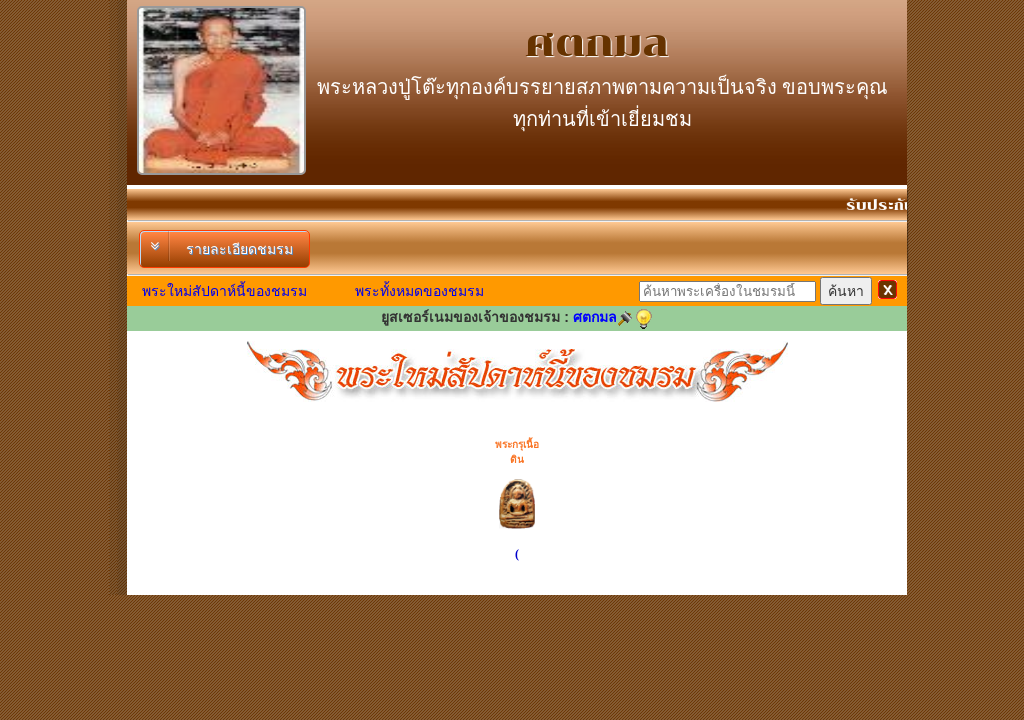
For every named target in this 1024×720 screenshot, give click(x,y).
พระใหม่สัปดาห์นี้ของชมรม (224, 291)
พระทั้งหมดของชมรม (419, 291)
